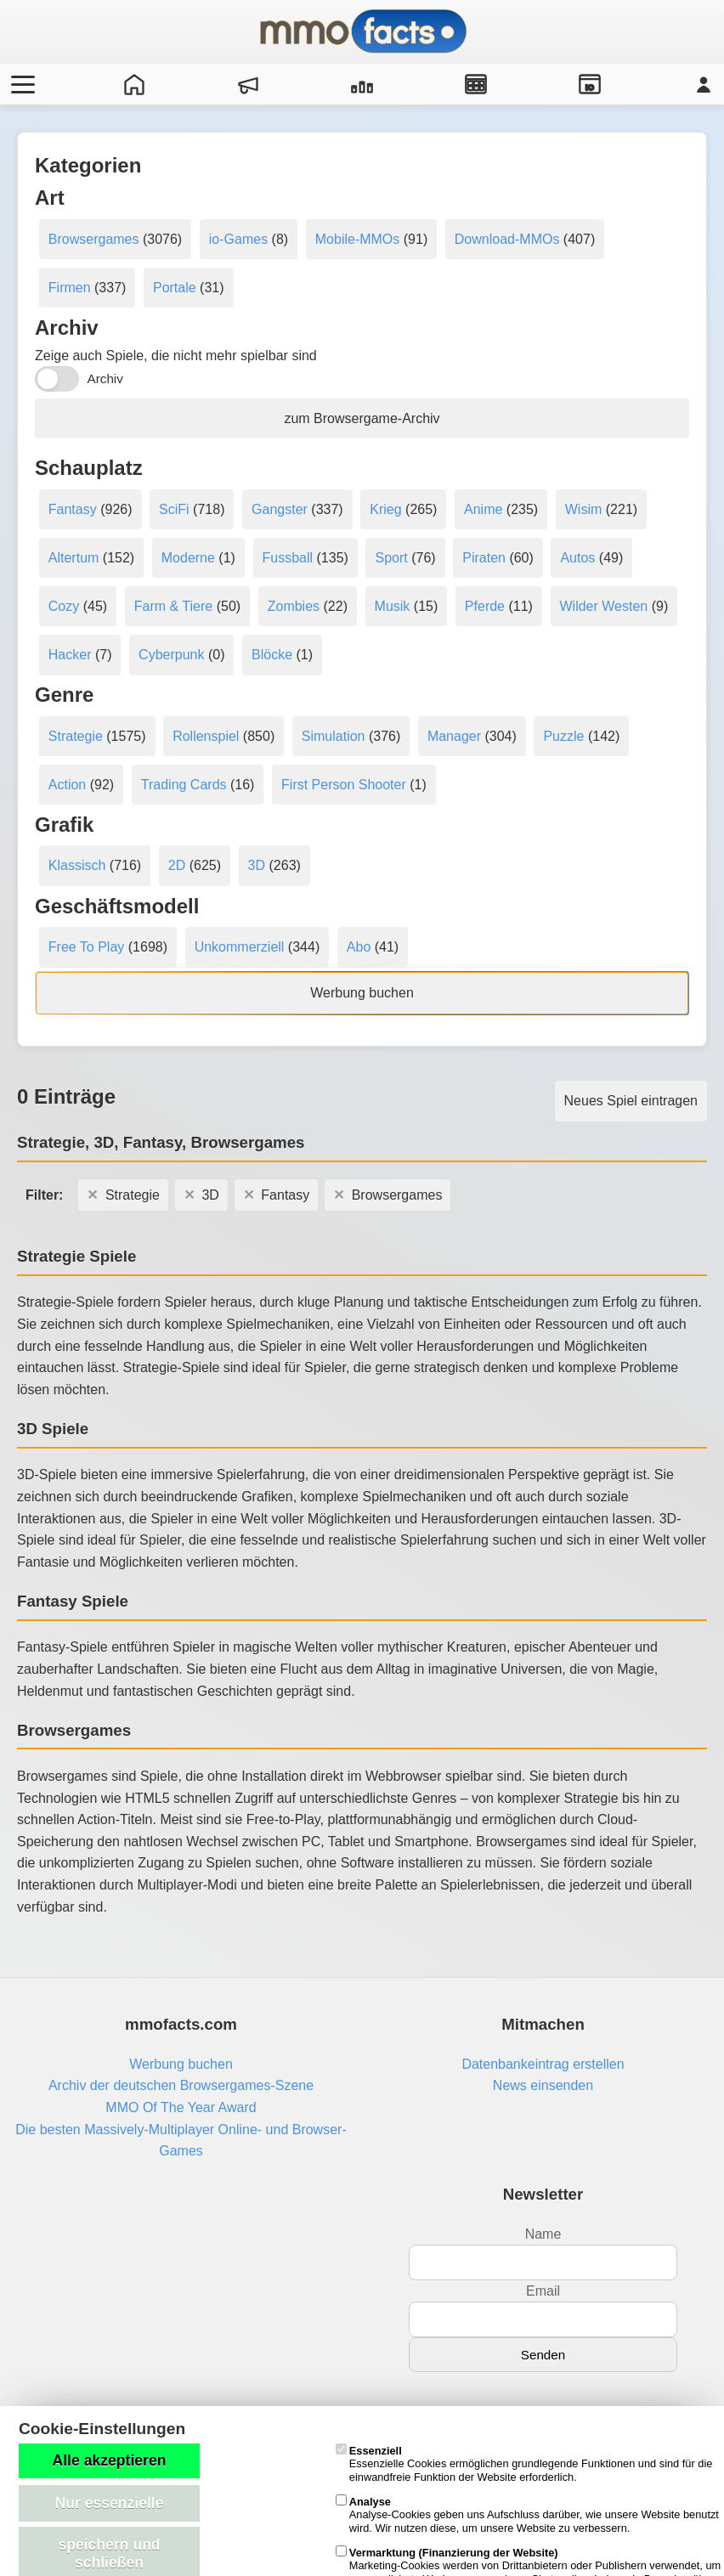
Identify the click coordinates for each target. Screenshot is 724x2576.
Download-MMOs (507, 239)
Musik (392, 606)
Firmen (69, 287)
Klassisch (77, 865)
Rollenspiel (206, 736)
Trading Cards (184, 784)
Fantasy (72, 509)
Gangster (280, 509)
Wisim (583, 509)
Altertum (73, 558)
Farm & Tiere (173, 606)
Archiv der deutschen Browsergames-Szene (181, 2085)
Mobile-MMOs (357, 239)
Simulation (333, 736)
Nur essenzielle (108, 2502)
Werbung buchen (362, 993)
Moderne (188, 558)
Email (543, 2291)
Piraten (484, 558)
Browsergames (93, 239)
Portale (174, 287)
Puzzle (563, 736)
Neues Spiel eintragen (631, 1100)
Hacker (70, 654)
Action (67, 784)
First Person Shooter (343, 784)
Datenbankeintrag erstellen (542, 2064)
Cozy (63, 606)
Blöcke (272, 654)
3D (256, 865)
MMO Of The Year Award (180, 2107)
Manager (454, 736)
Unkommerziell (240, 947)
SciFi (174, 509)
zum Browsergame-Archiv (361, 418)
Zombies (294, 606)
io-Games (238, 239)
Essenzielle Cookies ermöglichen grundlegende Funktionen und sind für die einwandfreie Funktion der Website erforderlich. (524, 2463)
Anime (483, 509)
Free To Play (86, 947)
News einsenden (543, 2085)
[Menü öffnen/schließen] (20, 84)
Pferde (485, 606)
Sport (391, 558)
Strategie (75, 736)
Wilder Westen (604, 606)
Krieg (385, 509)
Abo (358, 947)
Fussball (288, 558)
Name (543, 2234)
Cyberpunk (171, 654)
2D (176, 865)
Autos (577, 558)
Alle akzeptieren (110, 2460)
